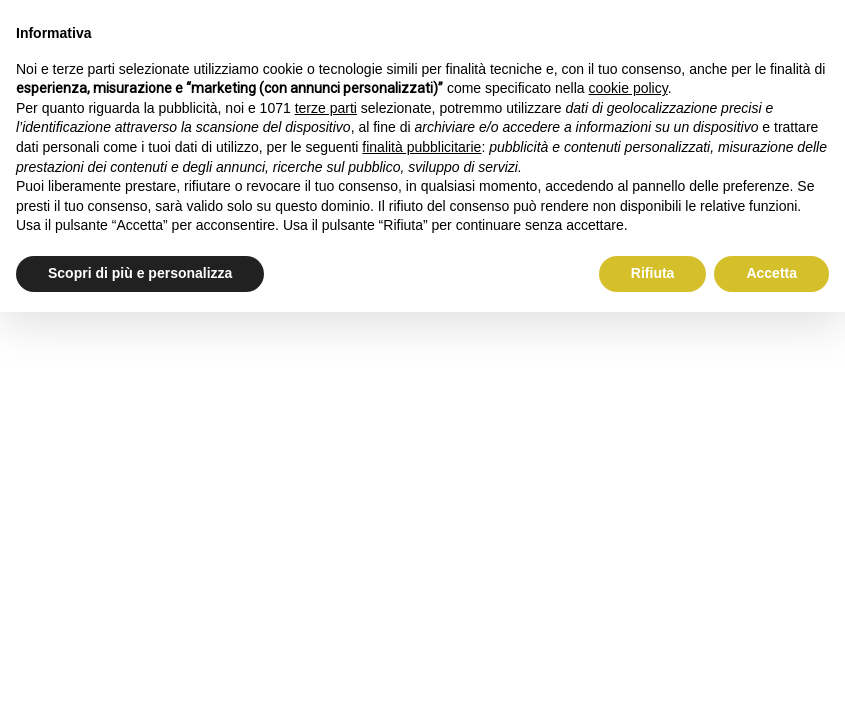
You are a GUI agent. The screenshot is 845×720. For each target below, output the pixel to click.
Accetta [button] (771, 273)
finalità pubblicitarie (421, 147)
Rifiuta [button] (653, 273)
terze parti (326, 108)
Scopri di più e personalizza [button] (140, 273)
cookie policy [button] (628, 88)
